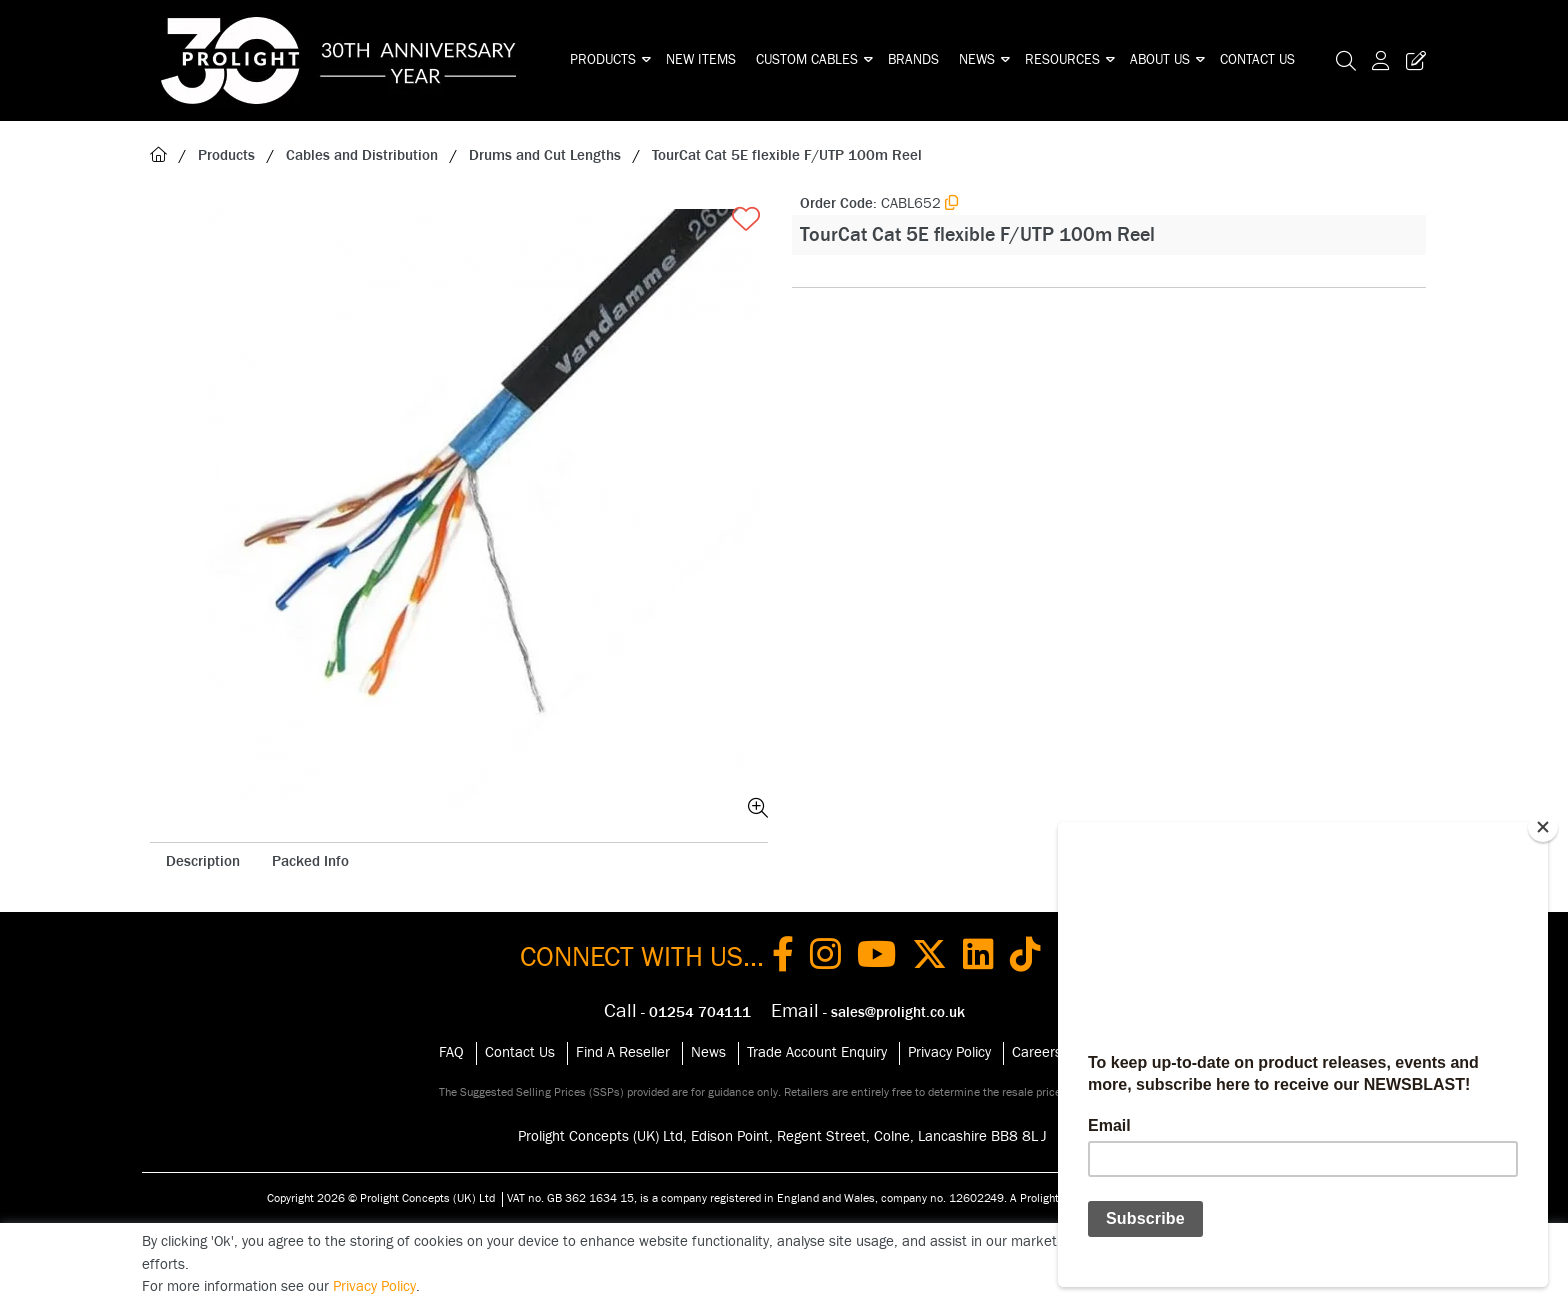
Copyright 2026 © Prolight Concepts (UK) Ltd (381, 1198)
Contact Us (1257, 60)
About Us (1160, 60)
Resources (1062, 60)
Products (603, 60)
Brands (913, 60)
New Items (701, 60)
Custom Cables (807, 60)
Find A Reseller (623, 1052)
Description (203, 861)
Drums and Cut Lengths (545, 155)
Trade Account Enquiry (817, 1052)
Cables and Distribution (362, 155)
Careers (1037, 1052)
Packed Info (310, 861)
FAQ (451, 1052)
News (977, 60)
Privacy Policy (949, 1052)
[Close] (1543, 827)
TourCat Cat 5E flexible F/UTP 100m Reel (787, 155)
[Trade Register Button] (1412, 60)
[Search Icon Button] (1346, 60)
